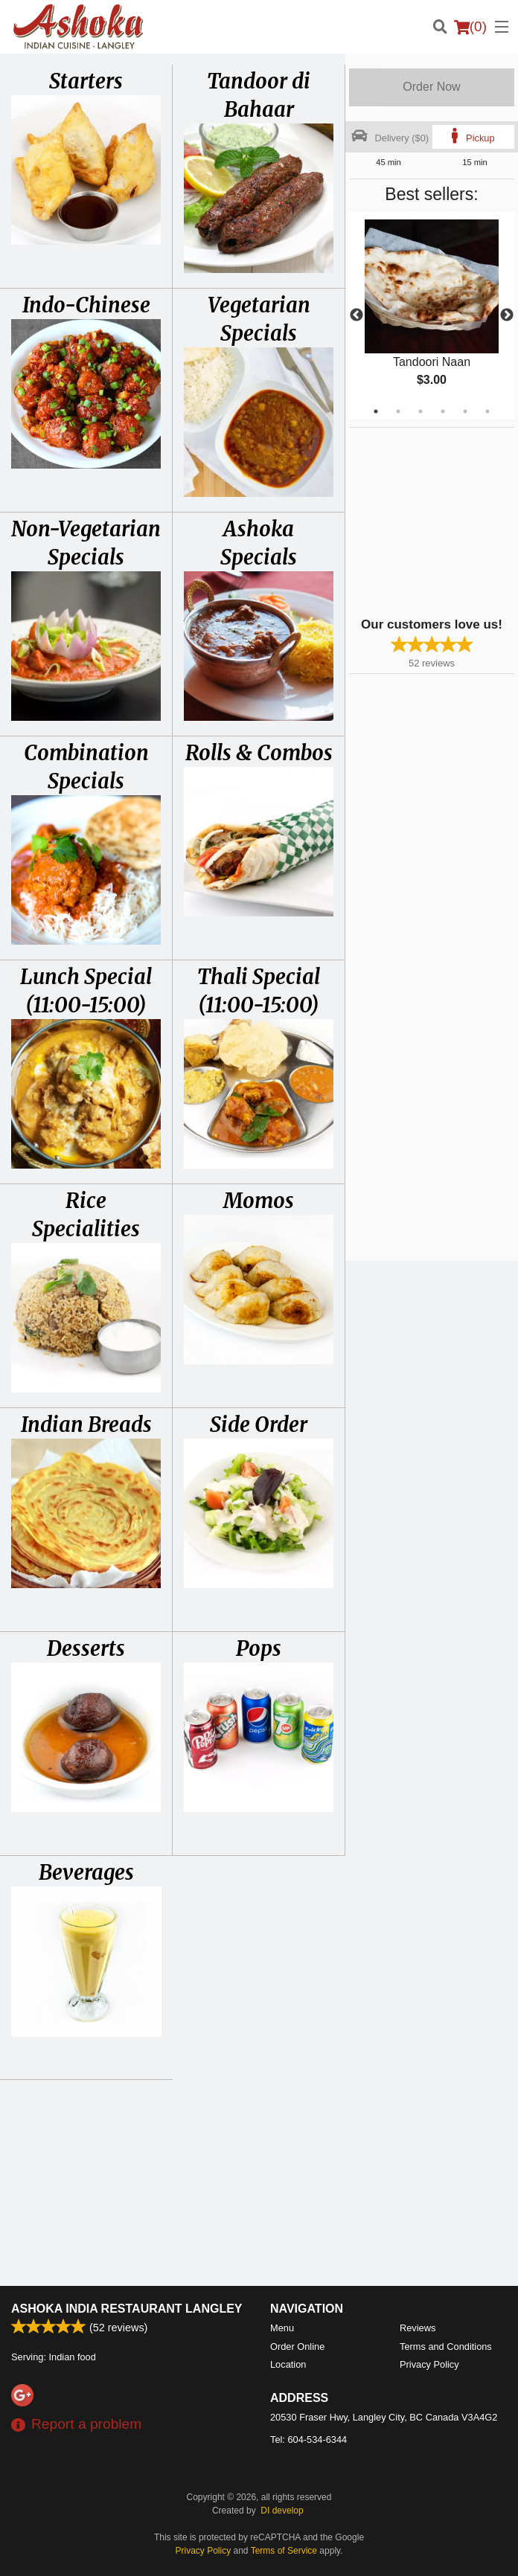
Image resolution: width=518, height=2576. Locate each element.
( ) (470, 27)
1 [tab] (375, 411)
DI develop (281, 2510)
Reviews (417, 2328)
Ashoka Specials (258, 543)
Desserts (86, 1648)
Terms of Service (284, 2551)
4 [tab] (442, 411)
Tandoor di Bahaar (258, 95)
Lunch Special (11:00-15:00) (86, 991)
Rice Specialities (86, 1215)
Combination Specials (86, 767)
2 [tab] (398, 411)
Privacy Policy (429, 2364)
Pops (258, 1648)
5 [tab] (465, 411)
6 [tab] (487, 411)
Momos (258, 1200)
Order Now (431, 86)
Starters (86, 81)
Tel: (308, 2439)
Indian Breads (86, 1424)
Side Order (258, 1424)
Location (288, 2364)
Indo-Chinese (86, 305)
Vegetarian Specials (259, 319)
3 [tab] (420, 411)
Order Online (297, 2346)
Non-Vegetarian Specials (86, 543)
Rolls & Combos (259, 752)
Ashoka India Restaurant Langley (127, 2308)
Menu (282, 2328)
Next (506, 315)
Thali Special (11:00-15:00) (258, 991)
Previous (356, 315)
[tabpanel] (432, 315)
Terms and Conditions (446, 2346)
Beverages (86, 1872)
